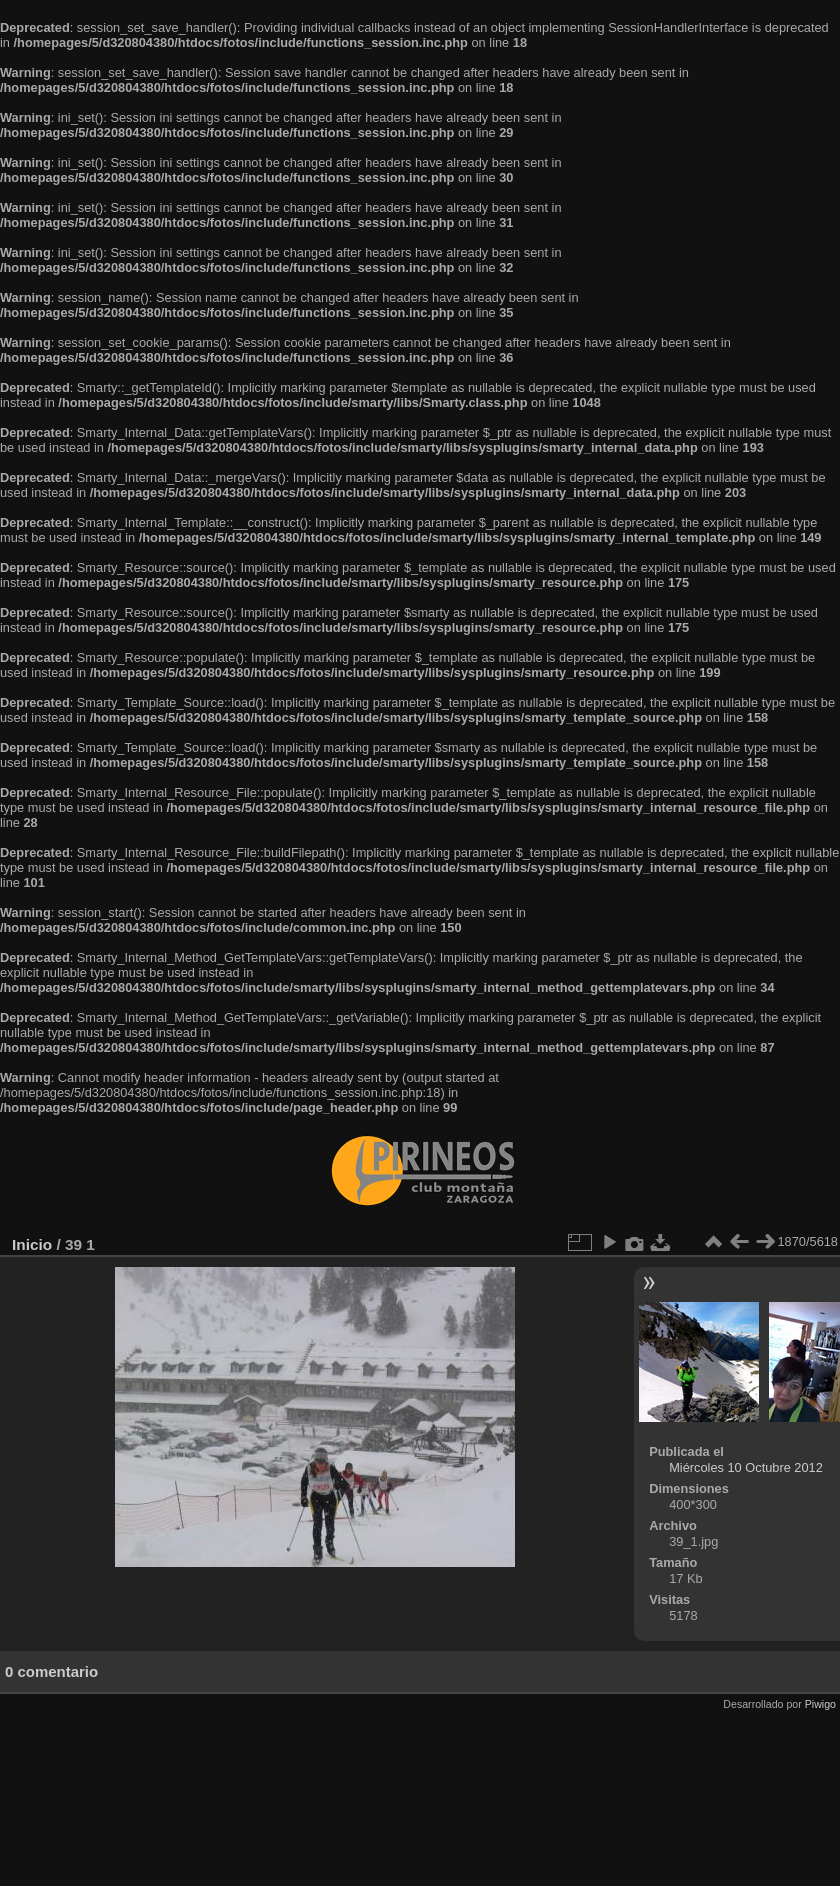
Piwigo (820, 1704)
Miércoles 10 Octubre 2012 (746, 1467)
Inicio (32, 1244)
